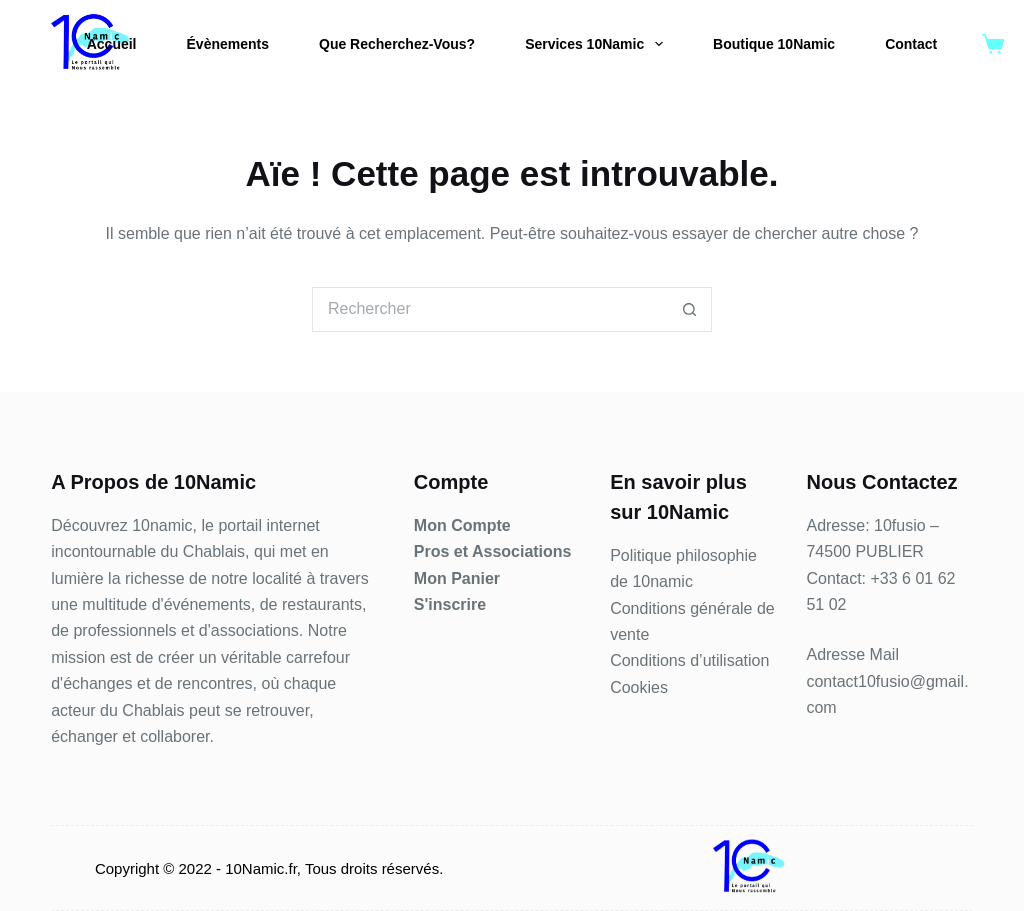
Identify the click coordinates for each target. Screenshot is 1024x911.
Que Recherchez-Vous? (397, 44)
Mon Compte (462, 525)
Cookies (639, 687)
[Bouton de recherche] (689, 309)
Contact (911, 44)
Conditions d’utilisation (689, 660)
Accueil (112, 44)
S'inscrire (450, 604)
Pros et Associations (493, 551)
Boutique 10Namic (774, 44)
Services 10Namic (598, 44)
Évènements (228, 44)
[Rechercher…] (489, 309)
